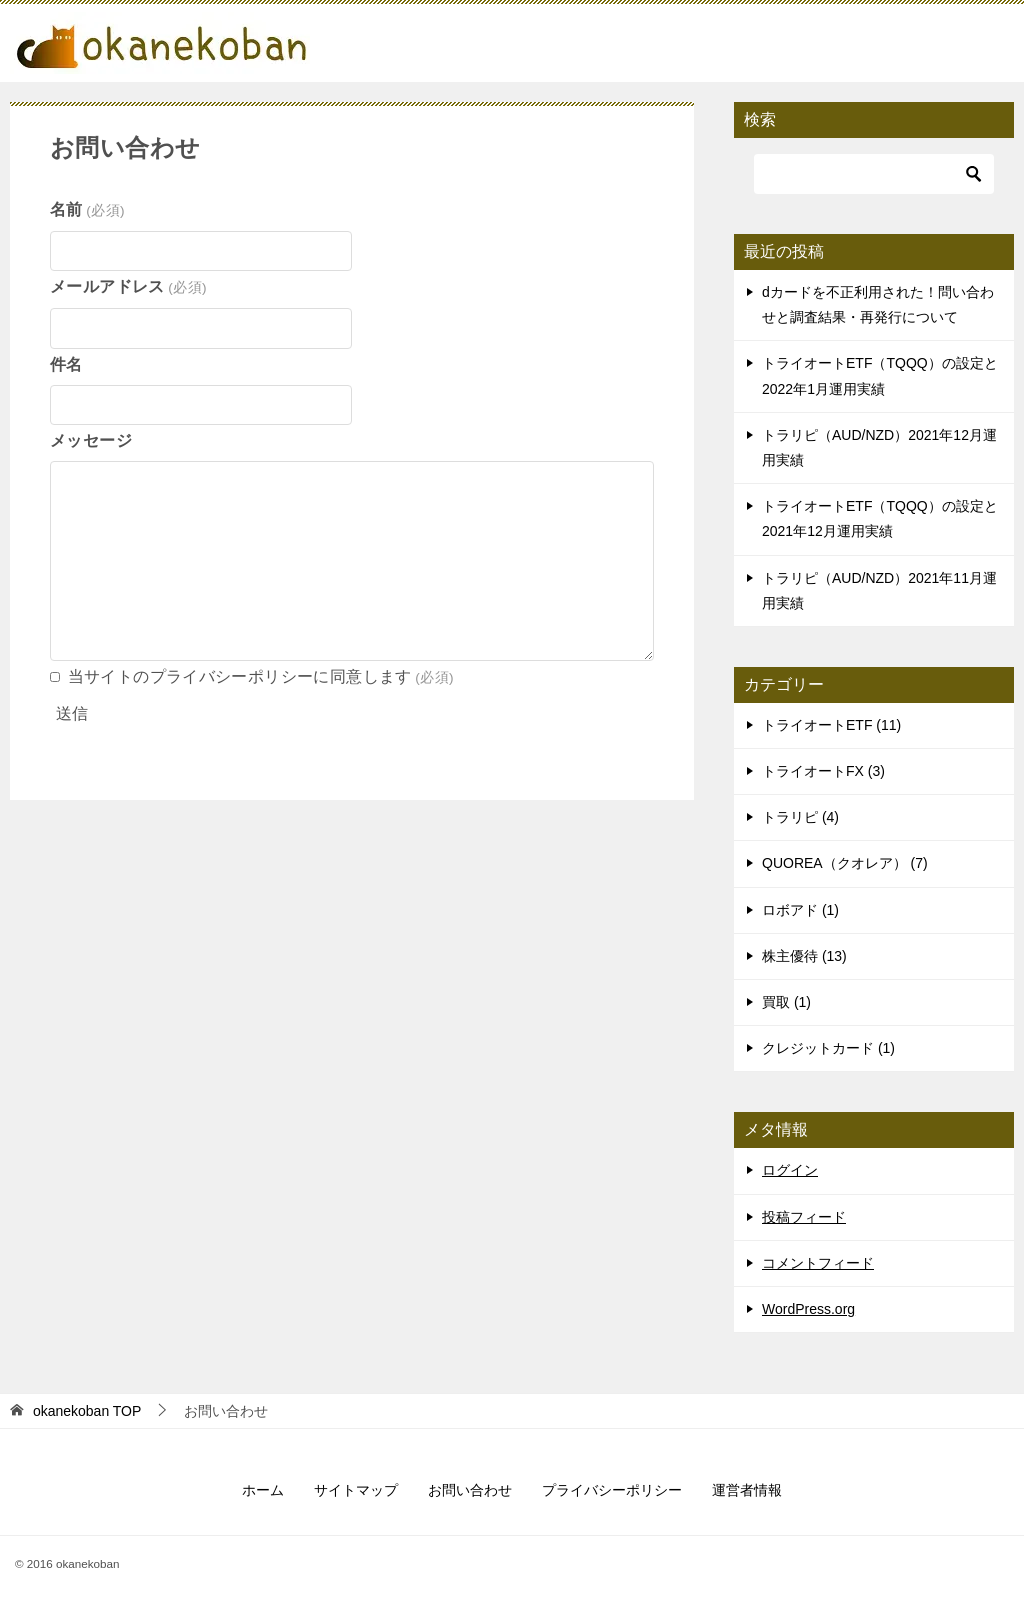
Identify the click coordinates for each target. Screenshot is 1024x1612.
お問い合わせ (470, 1490)
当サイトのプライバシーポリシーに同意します (261, 676)
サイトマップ (356, 1490)
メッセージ (91, 440)
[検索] (874, 174)
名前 (87, 209)
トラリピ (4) (800, 817)
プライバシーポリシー (612, 1490)
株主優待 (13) (804, 956)
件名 (66, 364)
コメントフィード (818, 1263)
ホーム (263, 1490)
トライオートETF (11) (831, 725)
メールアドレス (128, 286)
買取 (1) (786, 1002)
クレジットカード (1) (828, 1048)
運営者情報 (747, 1490)
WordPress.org (808, 1309)
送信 (72, 713)
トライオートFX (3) (823, 771)
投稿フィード (804, 1217)
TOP (87, 1411)
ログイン (790, 1170)
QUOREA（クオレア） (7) (845, 863)
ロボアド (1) (800, 910)
